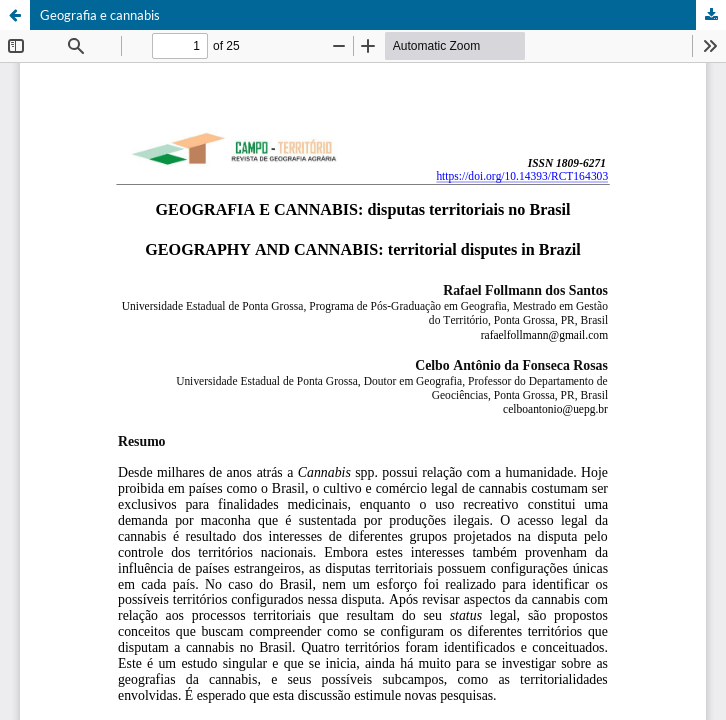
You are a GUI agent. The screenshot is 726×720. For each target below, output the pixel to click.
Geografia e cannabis (100, 15)
